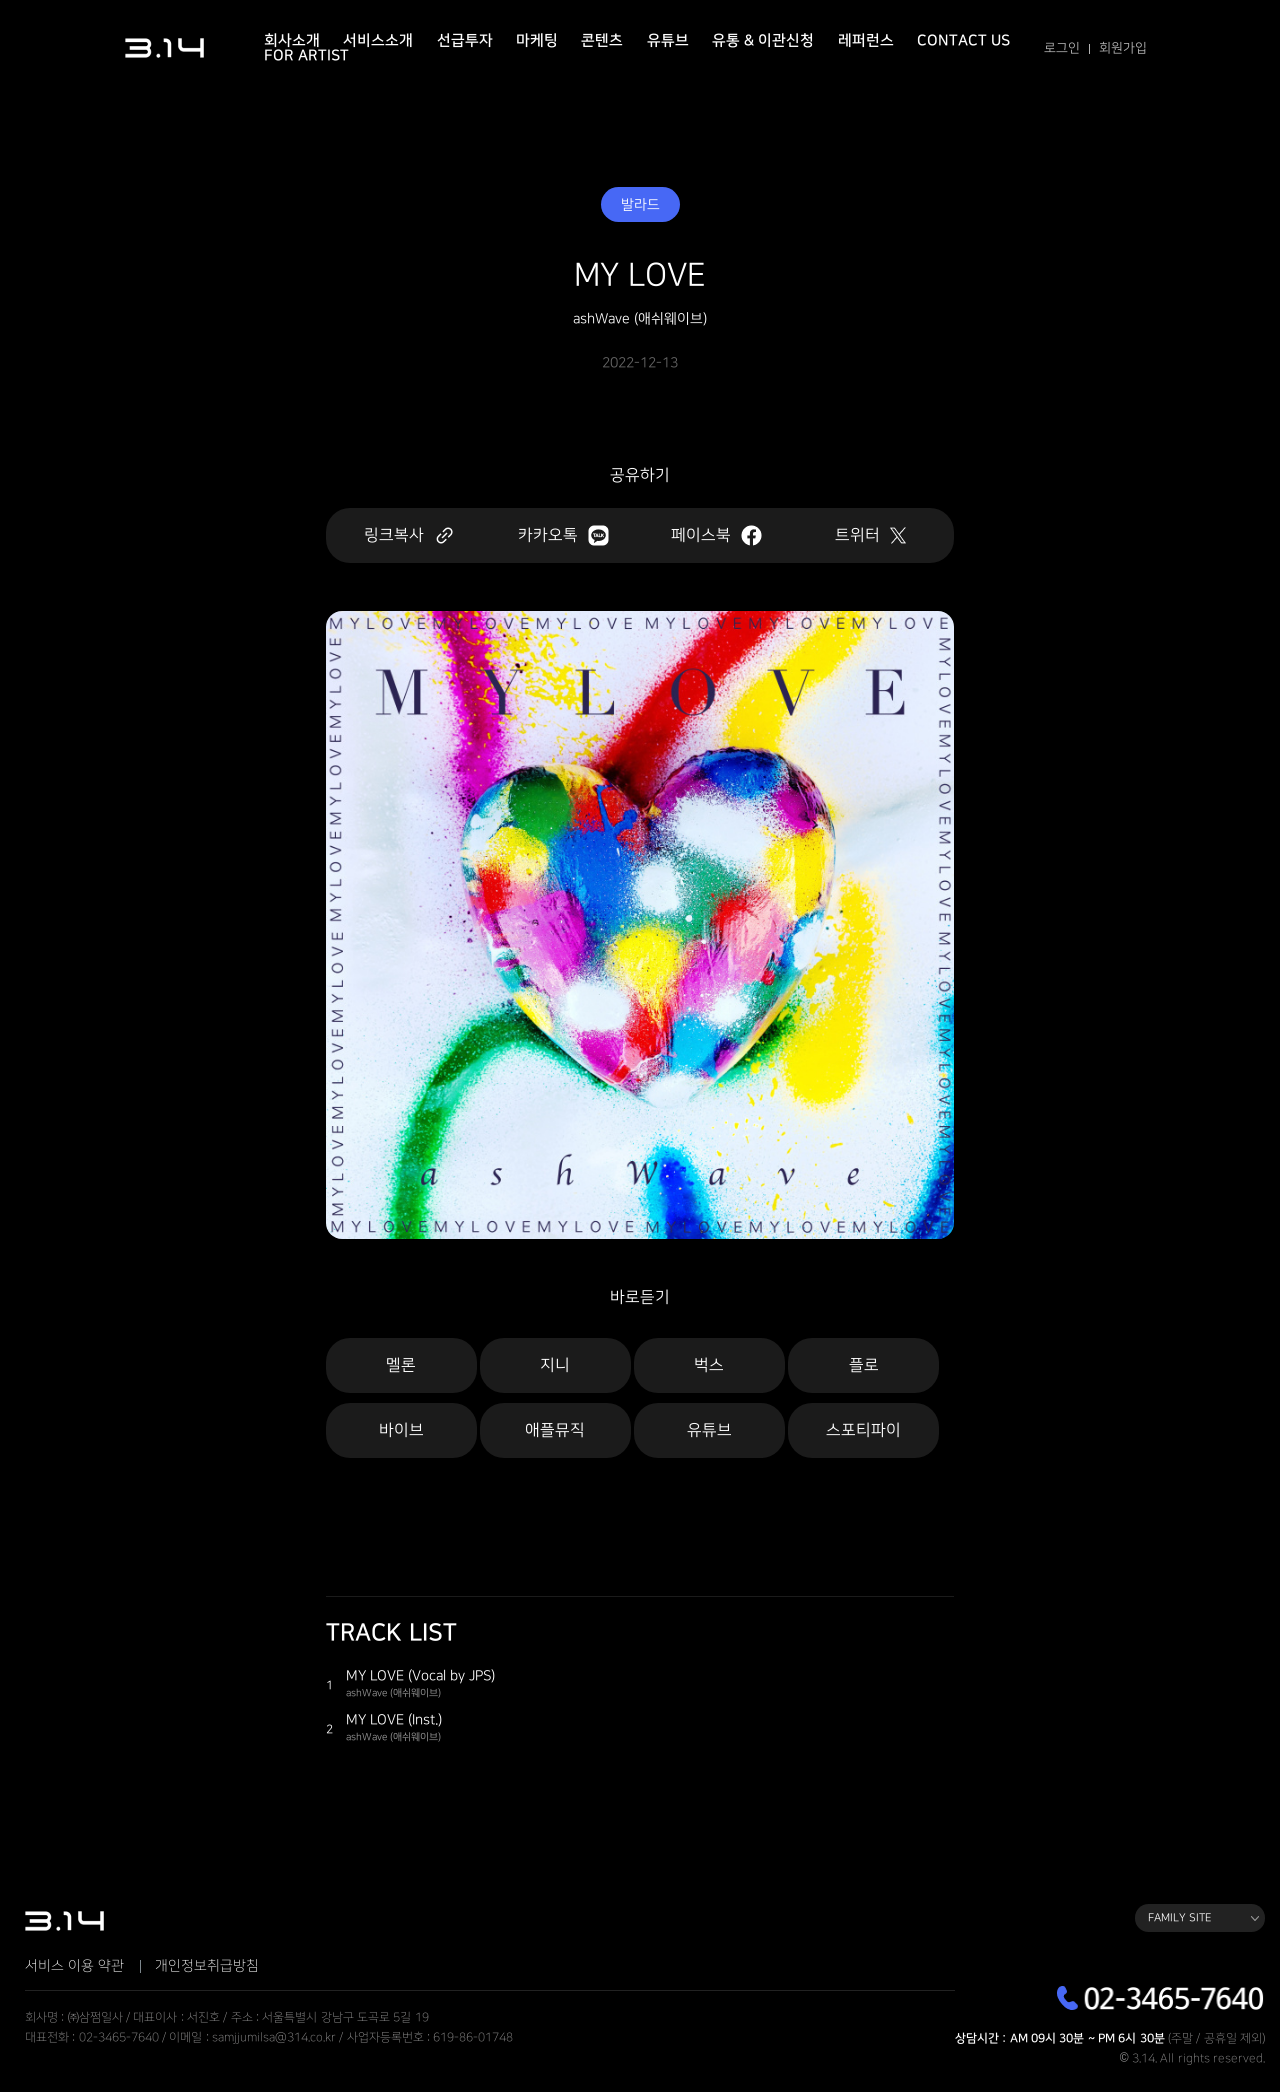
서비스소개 (378, 40)
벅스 (709, 1365)
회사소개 (292, 40)
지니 (555, 1365)
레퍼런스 (866, 40)
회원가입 (1123, 48)
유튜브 (668, 40)
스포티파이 (863, 1430)
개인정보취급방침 (207, 1966)
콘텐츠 (602, 40)
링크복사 (409, 535)
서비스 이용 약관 (74, 1966)
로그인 (1062, 48)
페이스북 (716, 535)
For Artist (306, 55)
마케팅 (537, 40)
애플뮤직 (555, 1430)
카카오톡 (563, 535)
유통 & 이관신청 (763, 40)
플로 (864, 1365)
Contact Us (963, 40)
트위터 (870, 535)
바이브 (401, 1430)
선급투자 (465, 40)
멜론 (401, 1365)
